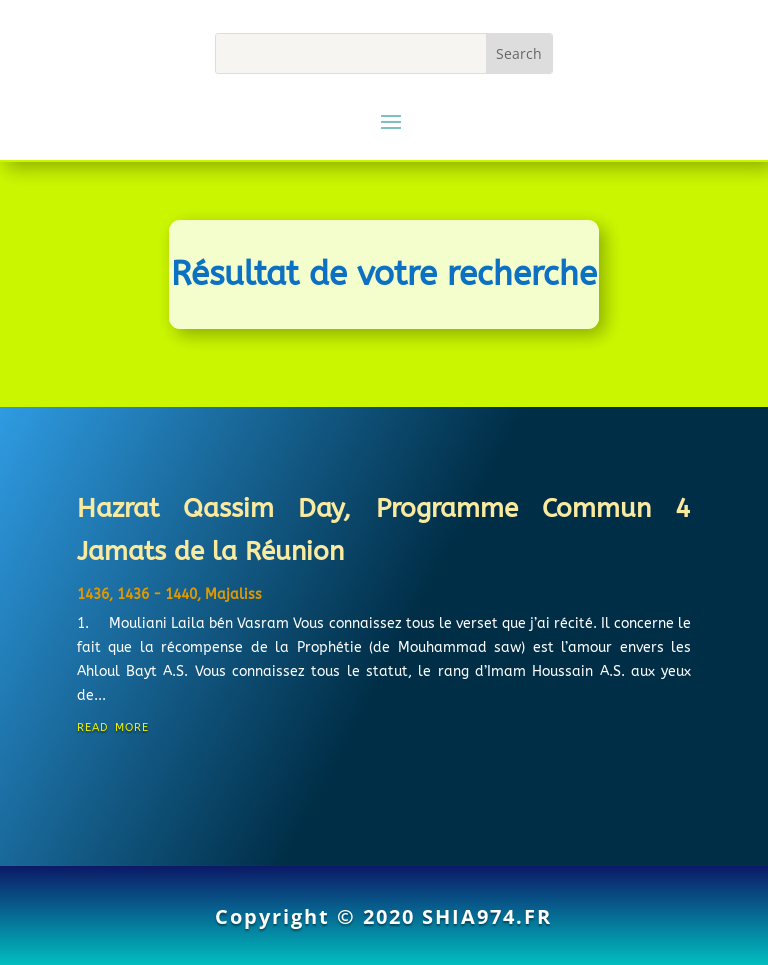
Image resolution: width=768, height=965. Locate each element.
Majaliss (233, 594)
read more (113, 725)
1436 (93, 594)
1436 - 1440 (157, 594)
